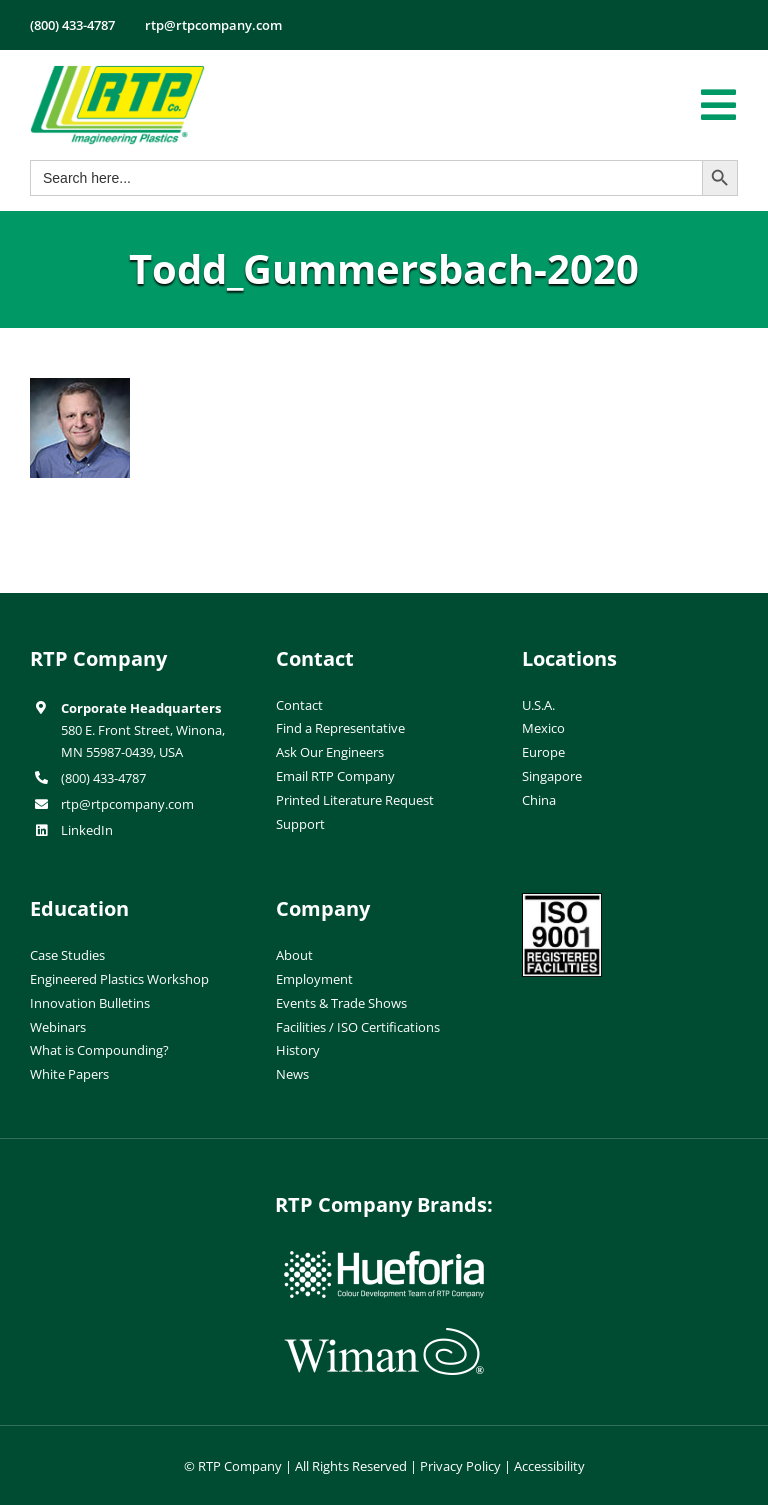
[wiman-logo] (384, 1336)
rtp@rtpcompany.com (127, 804)
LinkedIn (87, 830)
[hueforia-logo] (384, 1259)
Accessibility (549, 1466)
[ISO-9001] (562, 901)
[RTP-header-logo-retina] (117, 73)
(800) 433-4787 (103, 778)
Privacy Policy (460, 1466)
